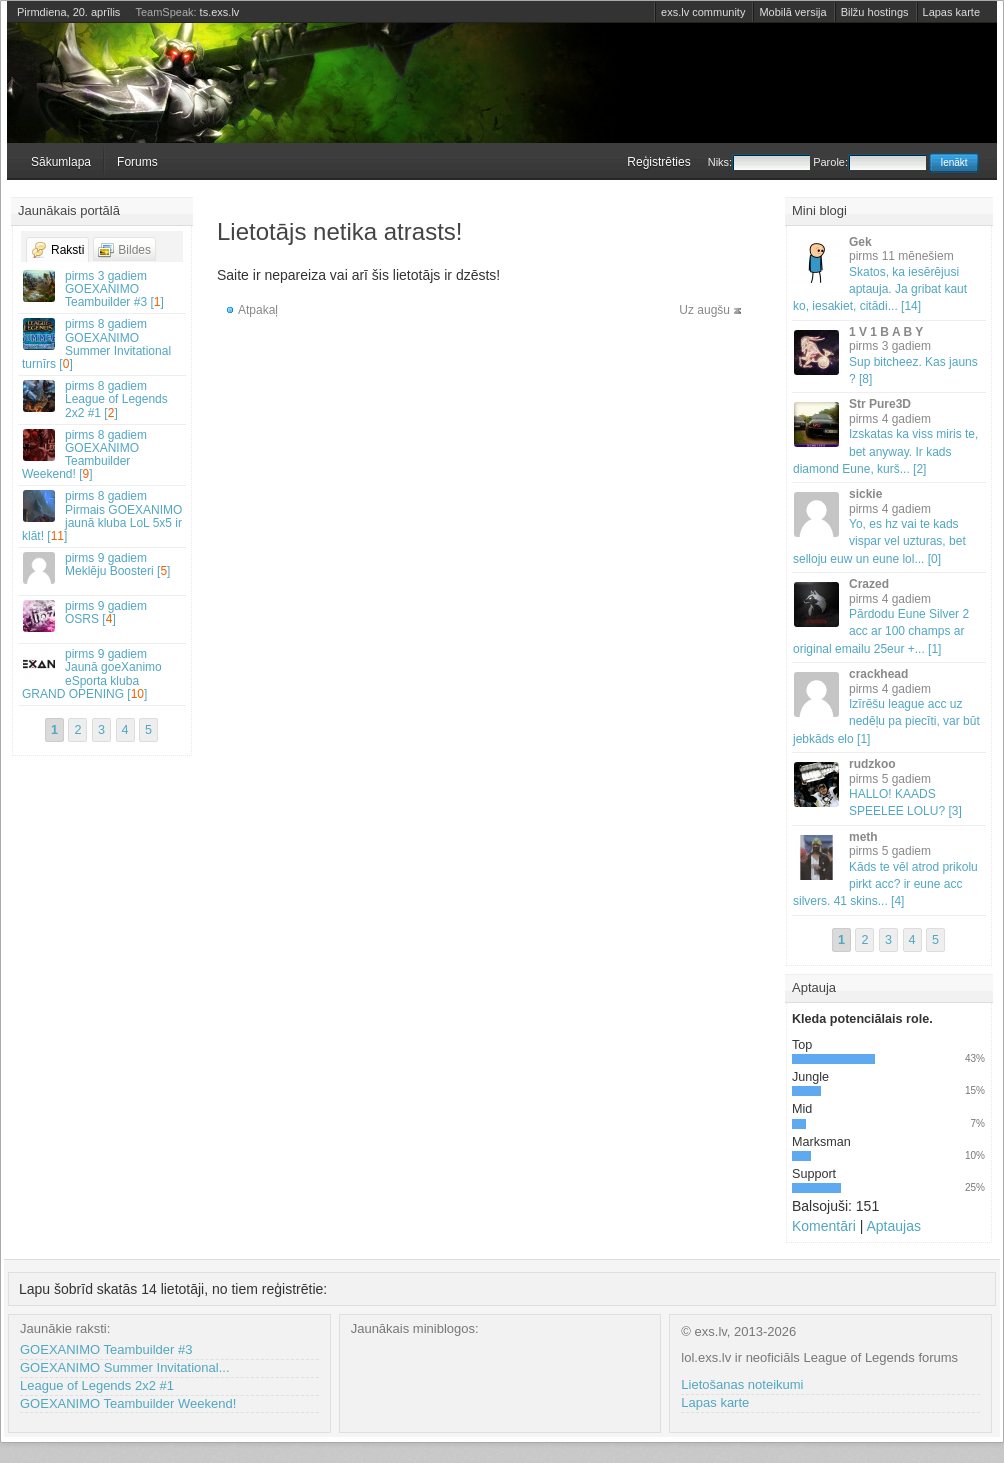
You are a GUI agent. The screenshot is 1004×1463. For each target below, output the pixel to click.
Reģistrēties (658, 162)
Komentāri (824, 1226)
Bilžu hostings (875, 12)
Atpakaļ (258, 310)
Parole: (869, 162)
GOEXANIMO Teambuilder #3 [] (103, 289)
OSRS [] (103, 615)
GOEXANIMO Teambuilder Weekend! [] (103, 455)
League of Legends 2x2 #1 (97, 1385)
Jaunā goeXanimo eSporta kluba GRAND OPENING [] (103, 674)
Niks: (759, 162)
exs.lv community (703, 12)
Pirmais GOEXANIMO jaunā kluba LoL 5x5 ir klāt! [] (103, 516)
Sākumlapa (61, 162)
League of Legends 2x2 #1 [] (103, 399)
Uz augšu (704, 310)
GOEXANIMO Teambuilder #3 (106, 1349)
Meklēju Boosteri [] (103, 567)
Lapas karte (951, 12)
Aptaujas (893, 1226)
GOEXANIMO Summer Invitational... (125, 1367)
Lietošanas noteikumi (742, 1384)
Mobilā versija (792, 12)
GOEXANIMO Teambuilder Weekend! (128, 1403)
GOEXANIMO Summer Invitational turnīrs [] (103, 344)
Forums (137, 162)
